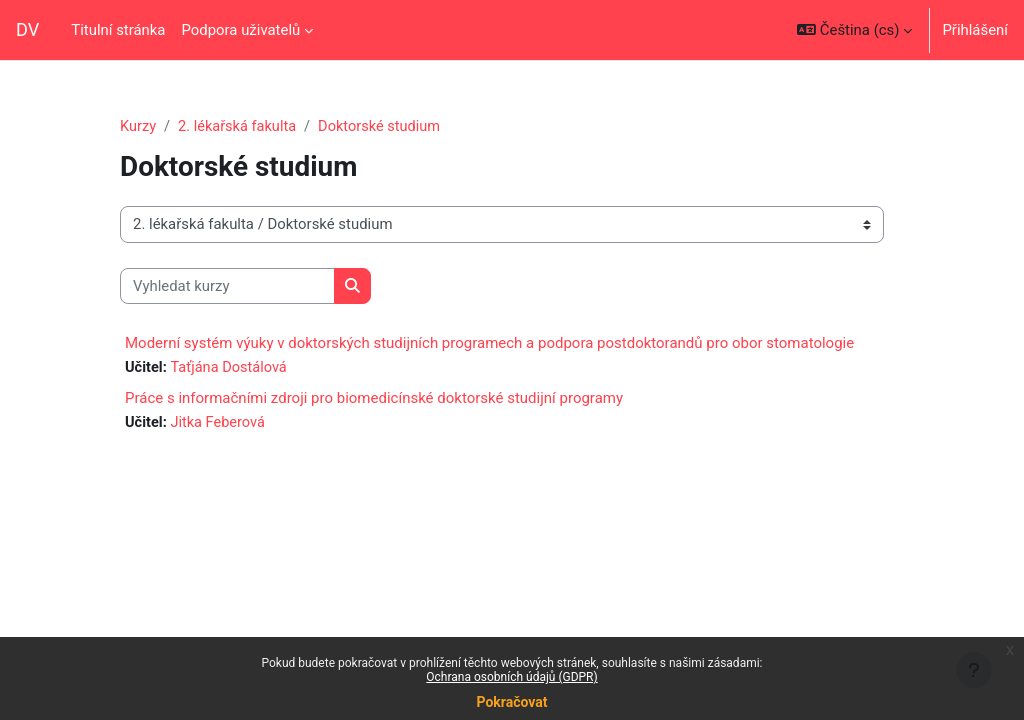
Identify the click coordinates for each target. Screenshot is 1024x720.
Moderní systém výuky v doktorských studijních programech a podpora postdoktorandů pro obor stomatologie (489, 344)
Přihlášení (975, 30)
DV (27, 29)
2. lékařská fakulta (239, 127)
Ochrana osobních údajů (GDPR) (511, 677)
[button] (854, 30)
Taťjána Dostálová (230, 369)
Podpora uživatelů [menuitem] (240, 30)
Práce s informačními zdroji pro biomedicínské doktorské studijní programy (374, 399)
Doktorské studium (384, 127)
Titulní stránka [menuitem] (118, 30)
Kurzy (138, 127)
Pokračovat (511, 702)
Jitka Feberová (219, 424)
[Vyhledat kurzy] (227, 286)
